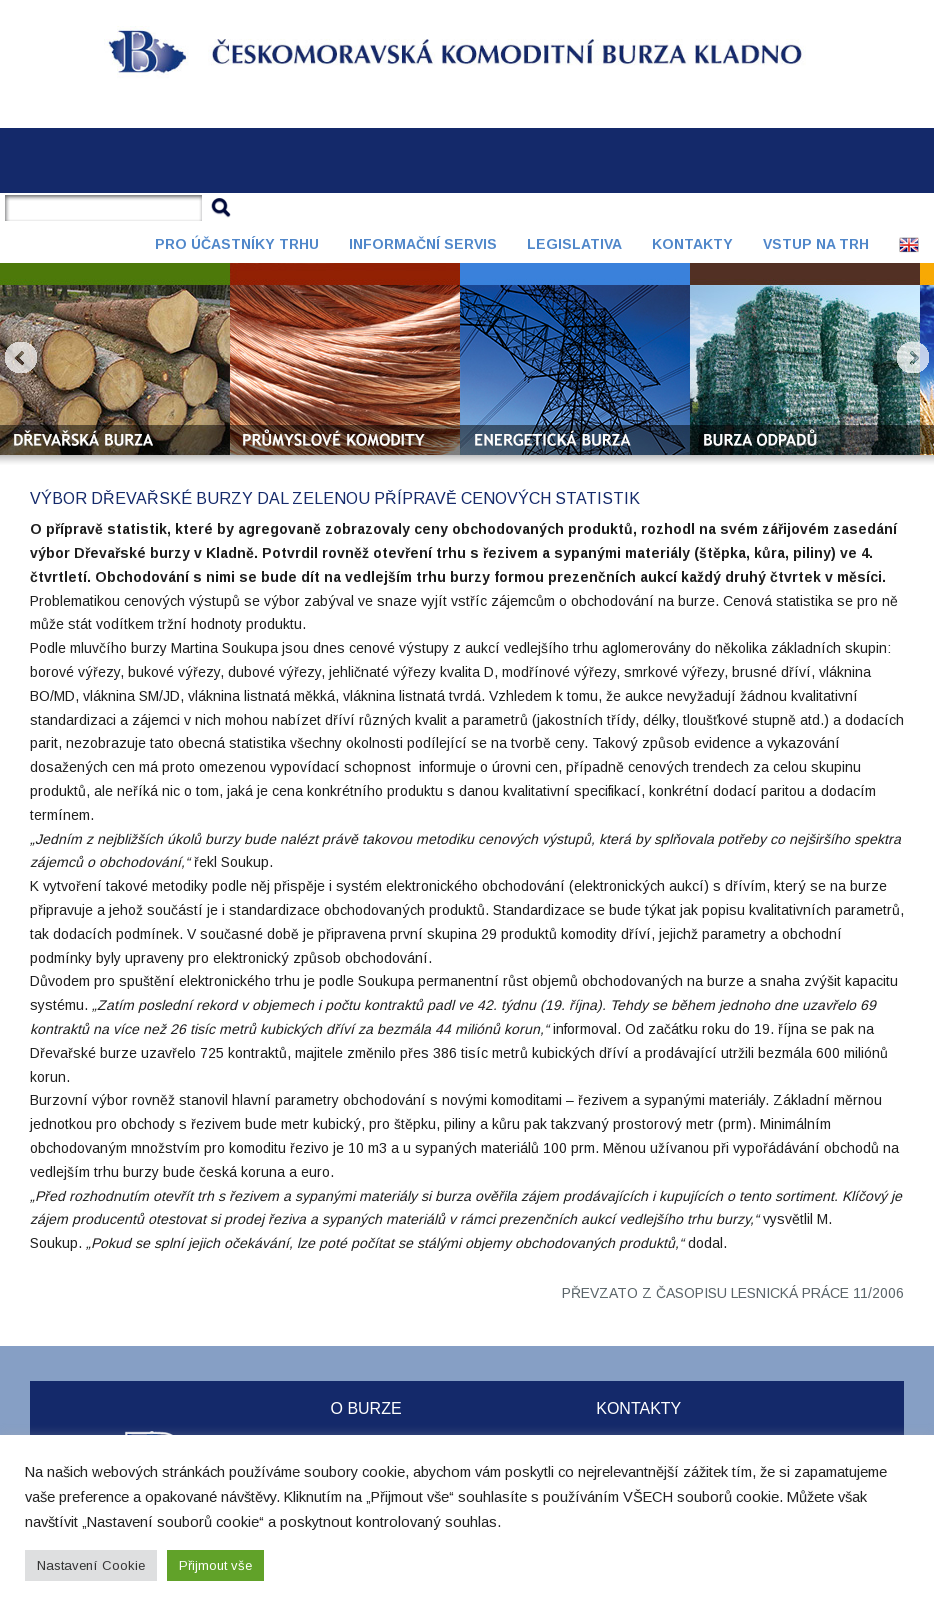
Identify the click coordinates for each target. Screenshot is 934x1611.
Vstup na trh (816, 244)
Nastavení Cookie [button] (91, 1565)
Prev (21, 358)
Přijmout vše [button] (215, 1565)
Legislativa (574, 244)
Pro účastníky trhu (237, 244)
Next (913, 358)
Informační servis (423, 244)
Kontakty (692, 244)
